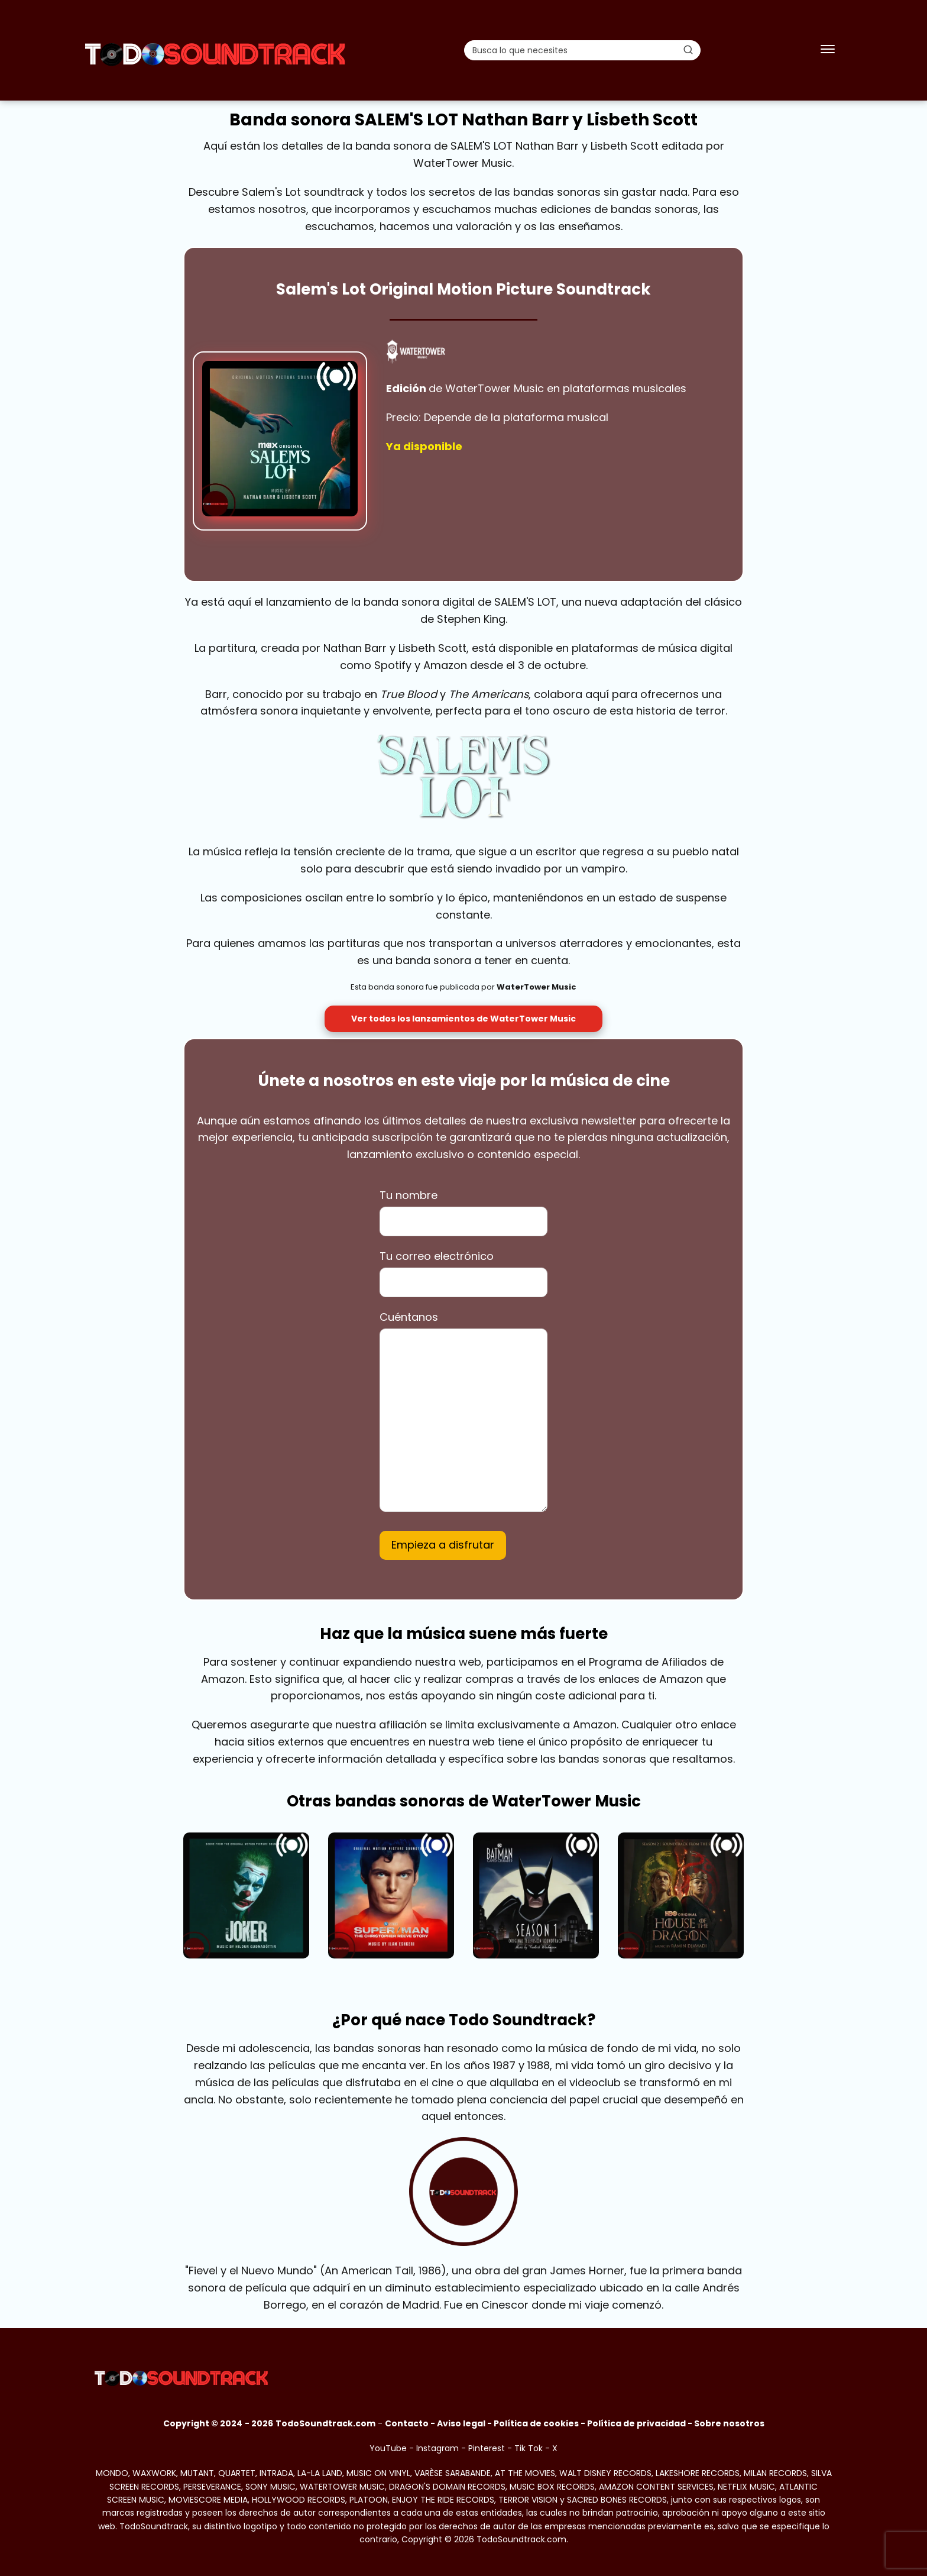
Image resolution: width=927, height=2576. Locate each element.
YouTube (388, 2448)
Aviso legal (461, 2423)
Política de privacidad (636, 2423)
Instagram (437, 2448)
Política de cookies (536, 2423)
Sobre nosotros (729, 2423)
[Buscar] (688, 49)
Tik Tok (528, 2448)
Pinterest (486, 2448)
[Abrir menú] (827, 50)
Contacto (407, 2423)
